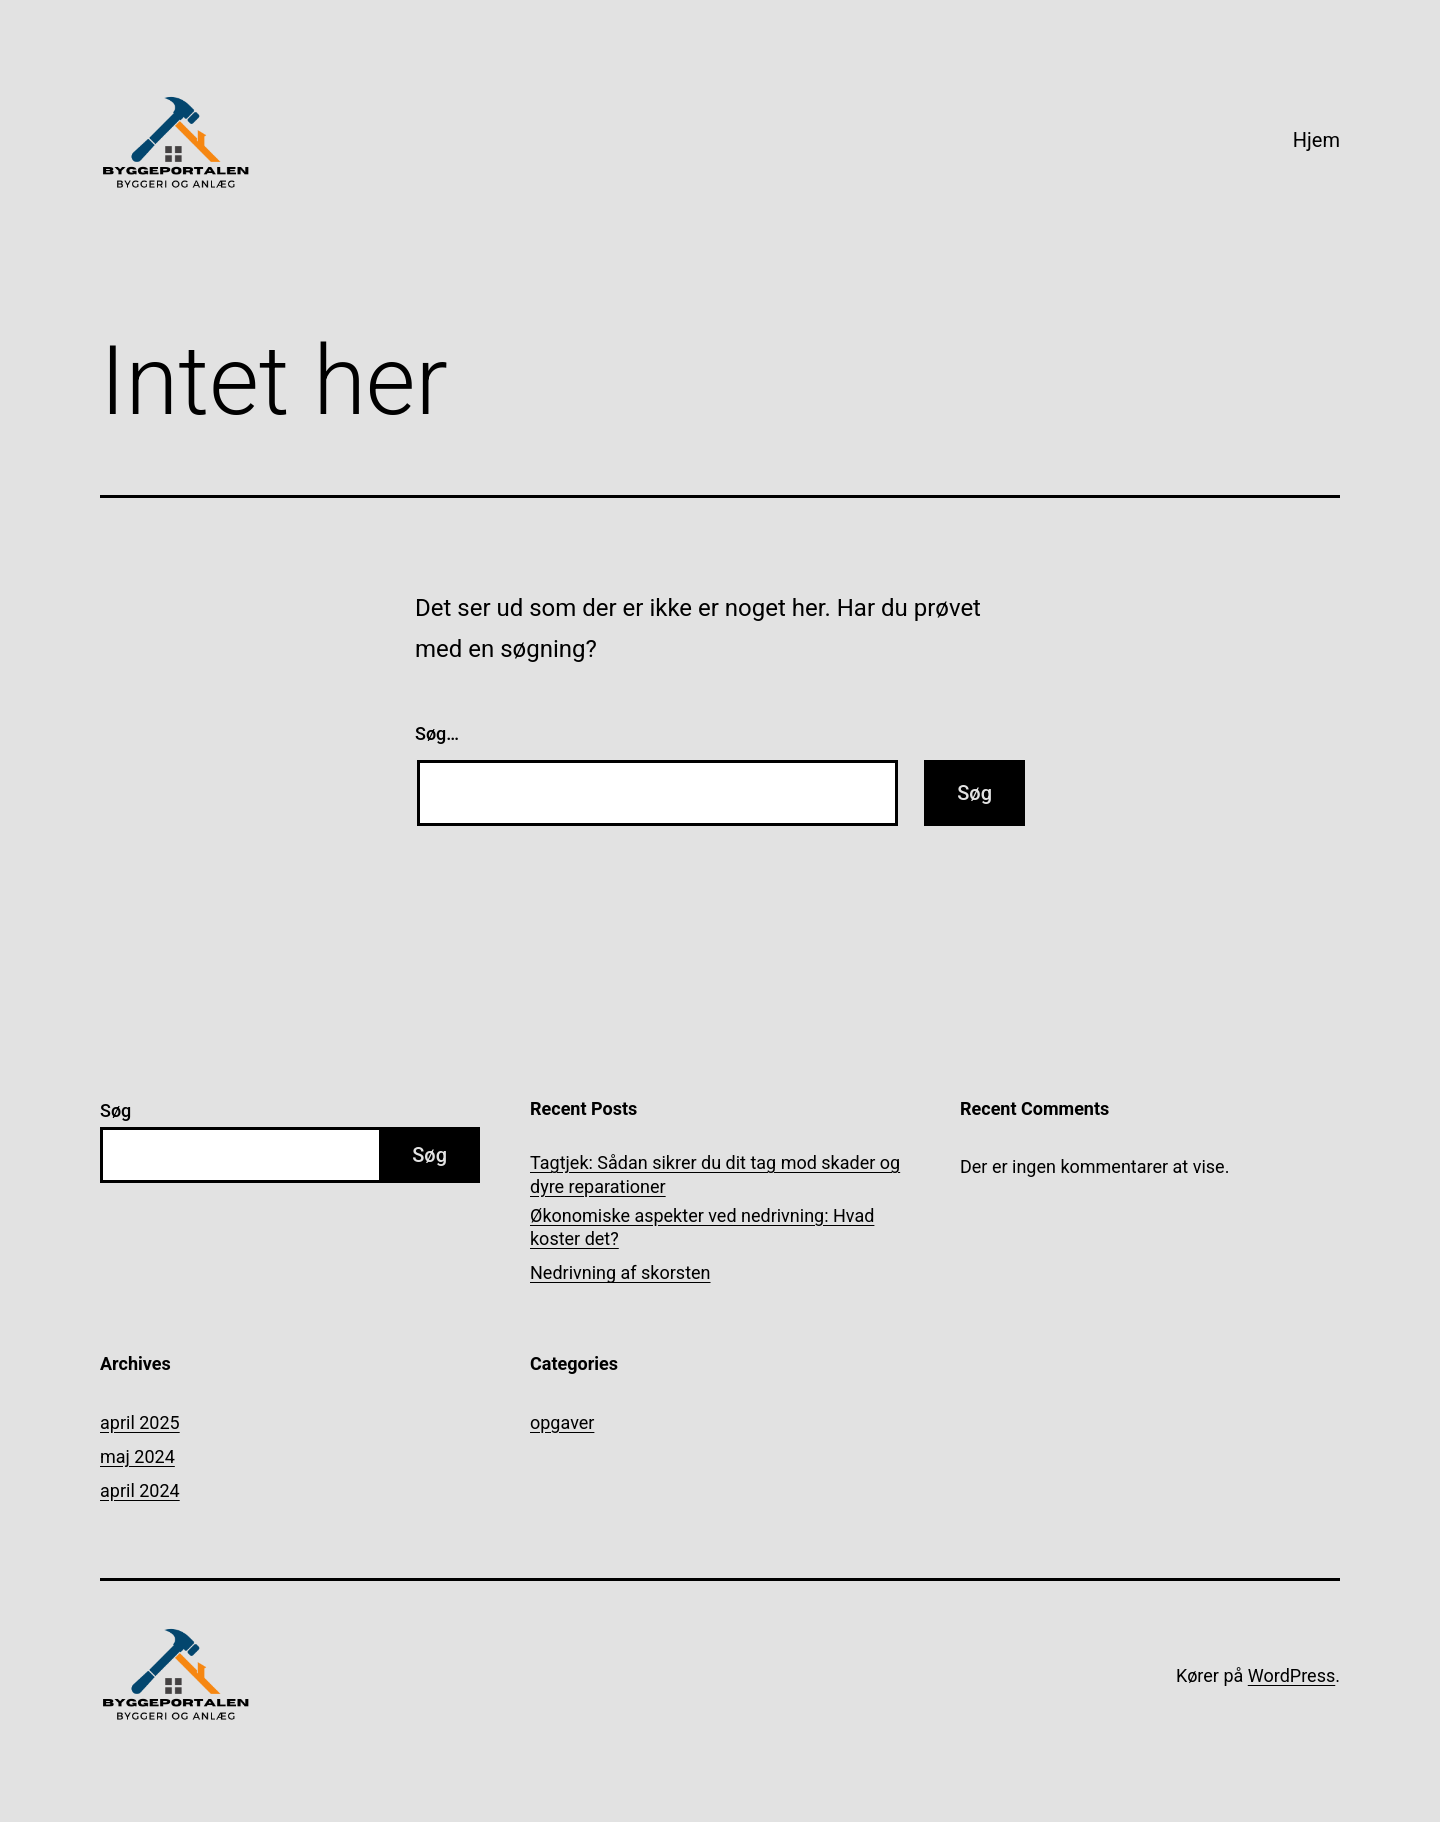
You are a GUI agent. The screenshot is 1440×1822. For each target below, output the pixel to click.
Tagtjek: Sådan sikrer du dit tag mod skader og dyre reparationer (715, 1174)
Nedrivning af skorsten (620, 1272)
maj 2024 (137, 1456)
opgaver (562, 1422)
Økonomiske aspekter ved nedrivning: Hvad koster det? (702, 1227)
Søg (115, 1110)
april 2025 (140, 1422)
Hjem (1316, 140)
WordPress (1291, 1675)
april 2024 (140, 1490)
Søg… (437, 733)
